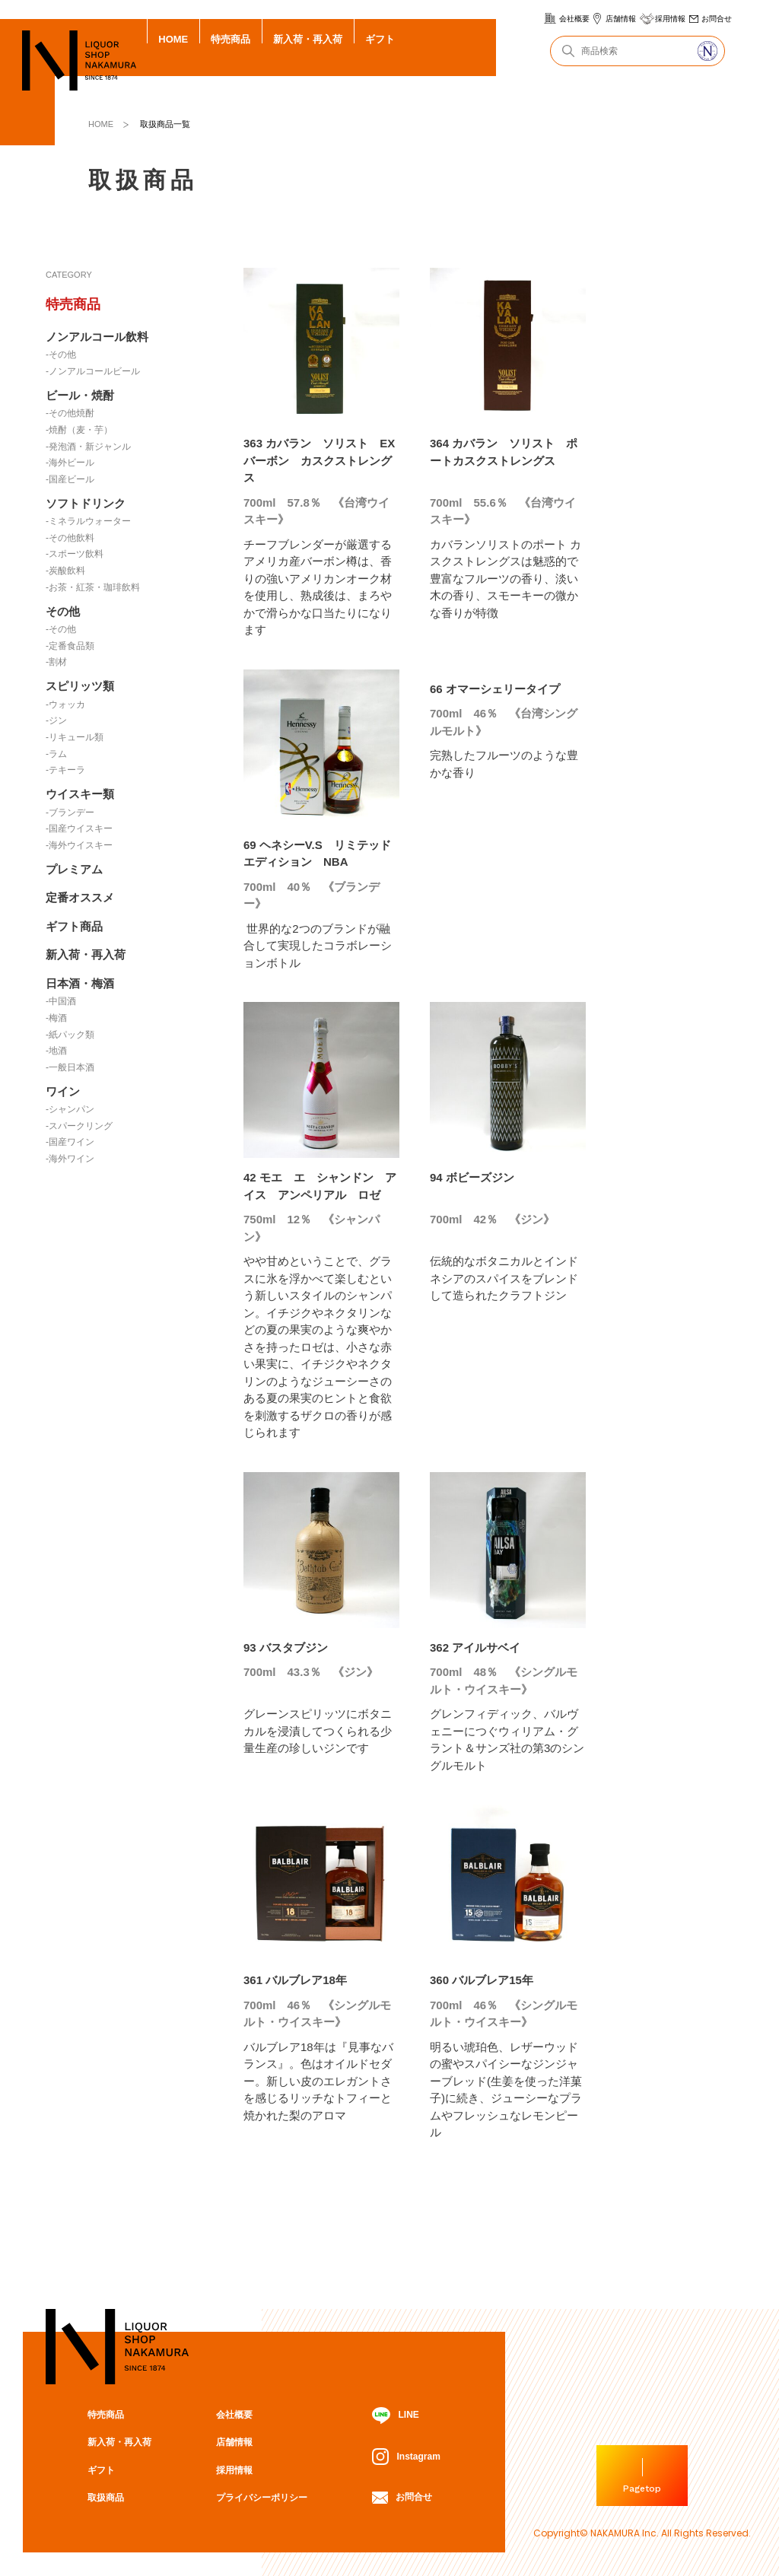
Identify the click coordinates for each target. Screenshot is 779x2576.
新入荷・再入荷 (307, 39)
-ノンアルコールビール (93, 371)
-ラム (56, 753)
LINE (395, 2416)
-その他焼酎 (70, 413)
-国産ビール (70, 479)
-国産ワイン (70, 1141)
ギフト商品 (74, 926)
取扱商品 (105, 2497)
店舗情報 (621, 18)
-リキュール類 (74, 737)
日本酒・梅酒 (80, 983)
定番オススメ (80, 897)
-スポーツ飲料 (74, 553)
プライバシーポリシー (261, 2497)
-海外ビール (70, 462)
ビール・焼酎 (80, 395)
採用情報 (670, 18)
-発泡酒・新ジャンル (88, 446)
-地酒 (56, 1050)
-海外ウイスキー (79, 845)
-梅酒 (56, 1017)
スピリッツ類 (80, 685)
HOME (173, 39)
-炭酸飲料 (65, 570)
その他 (63, 611)
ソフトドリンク (86, 503)
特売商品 (230, 39)
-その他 (61, 354)
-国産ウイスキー (79, 828)
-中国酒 (61, 1001)
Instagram (406, 2456)
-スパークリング (79, 1126)
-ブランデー (70, 812)
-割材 (56, 661)
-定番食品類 (70, 645)
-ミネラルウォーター (88, 521)
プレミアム (74, 869)
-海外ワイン (70, 1158)
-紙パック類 (70, 1034)
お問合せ (716, 18)
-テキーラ (65, 769)
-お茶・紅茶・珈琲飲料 (93, 587)
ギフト (380, 39)
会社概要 (574, 18)
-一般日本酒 (70, 1067)
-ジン (56, 720)
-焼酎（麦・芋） (79, 429)
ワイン (63, 1091)
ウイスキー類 (80, 793)
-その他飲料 (70, 537)
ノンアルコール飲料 (97, 336)
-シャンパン (70, 1109)
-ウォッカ (65, 704)
